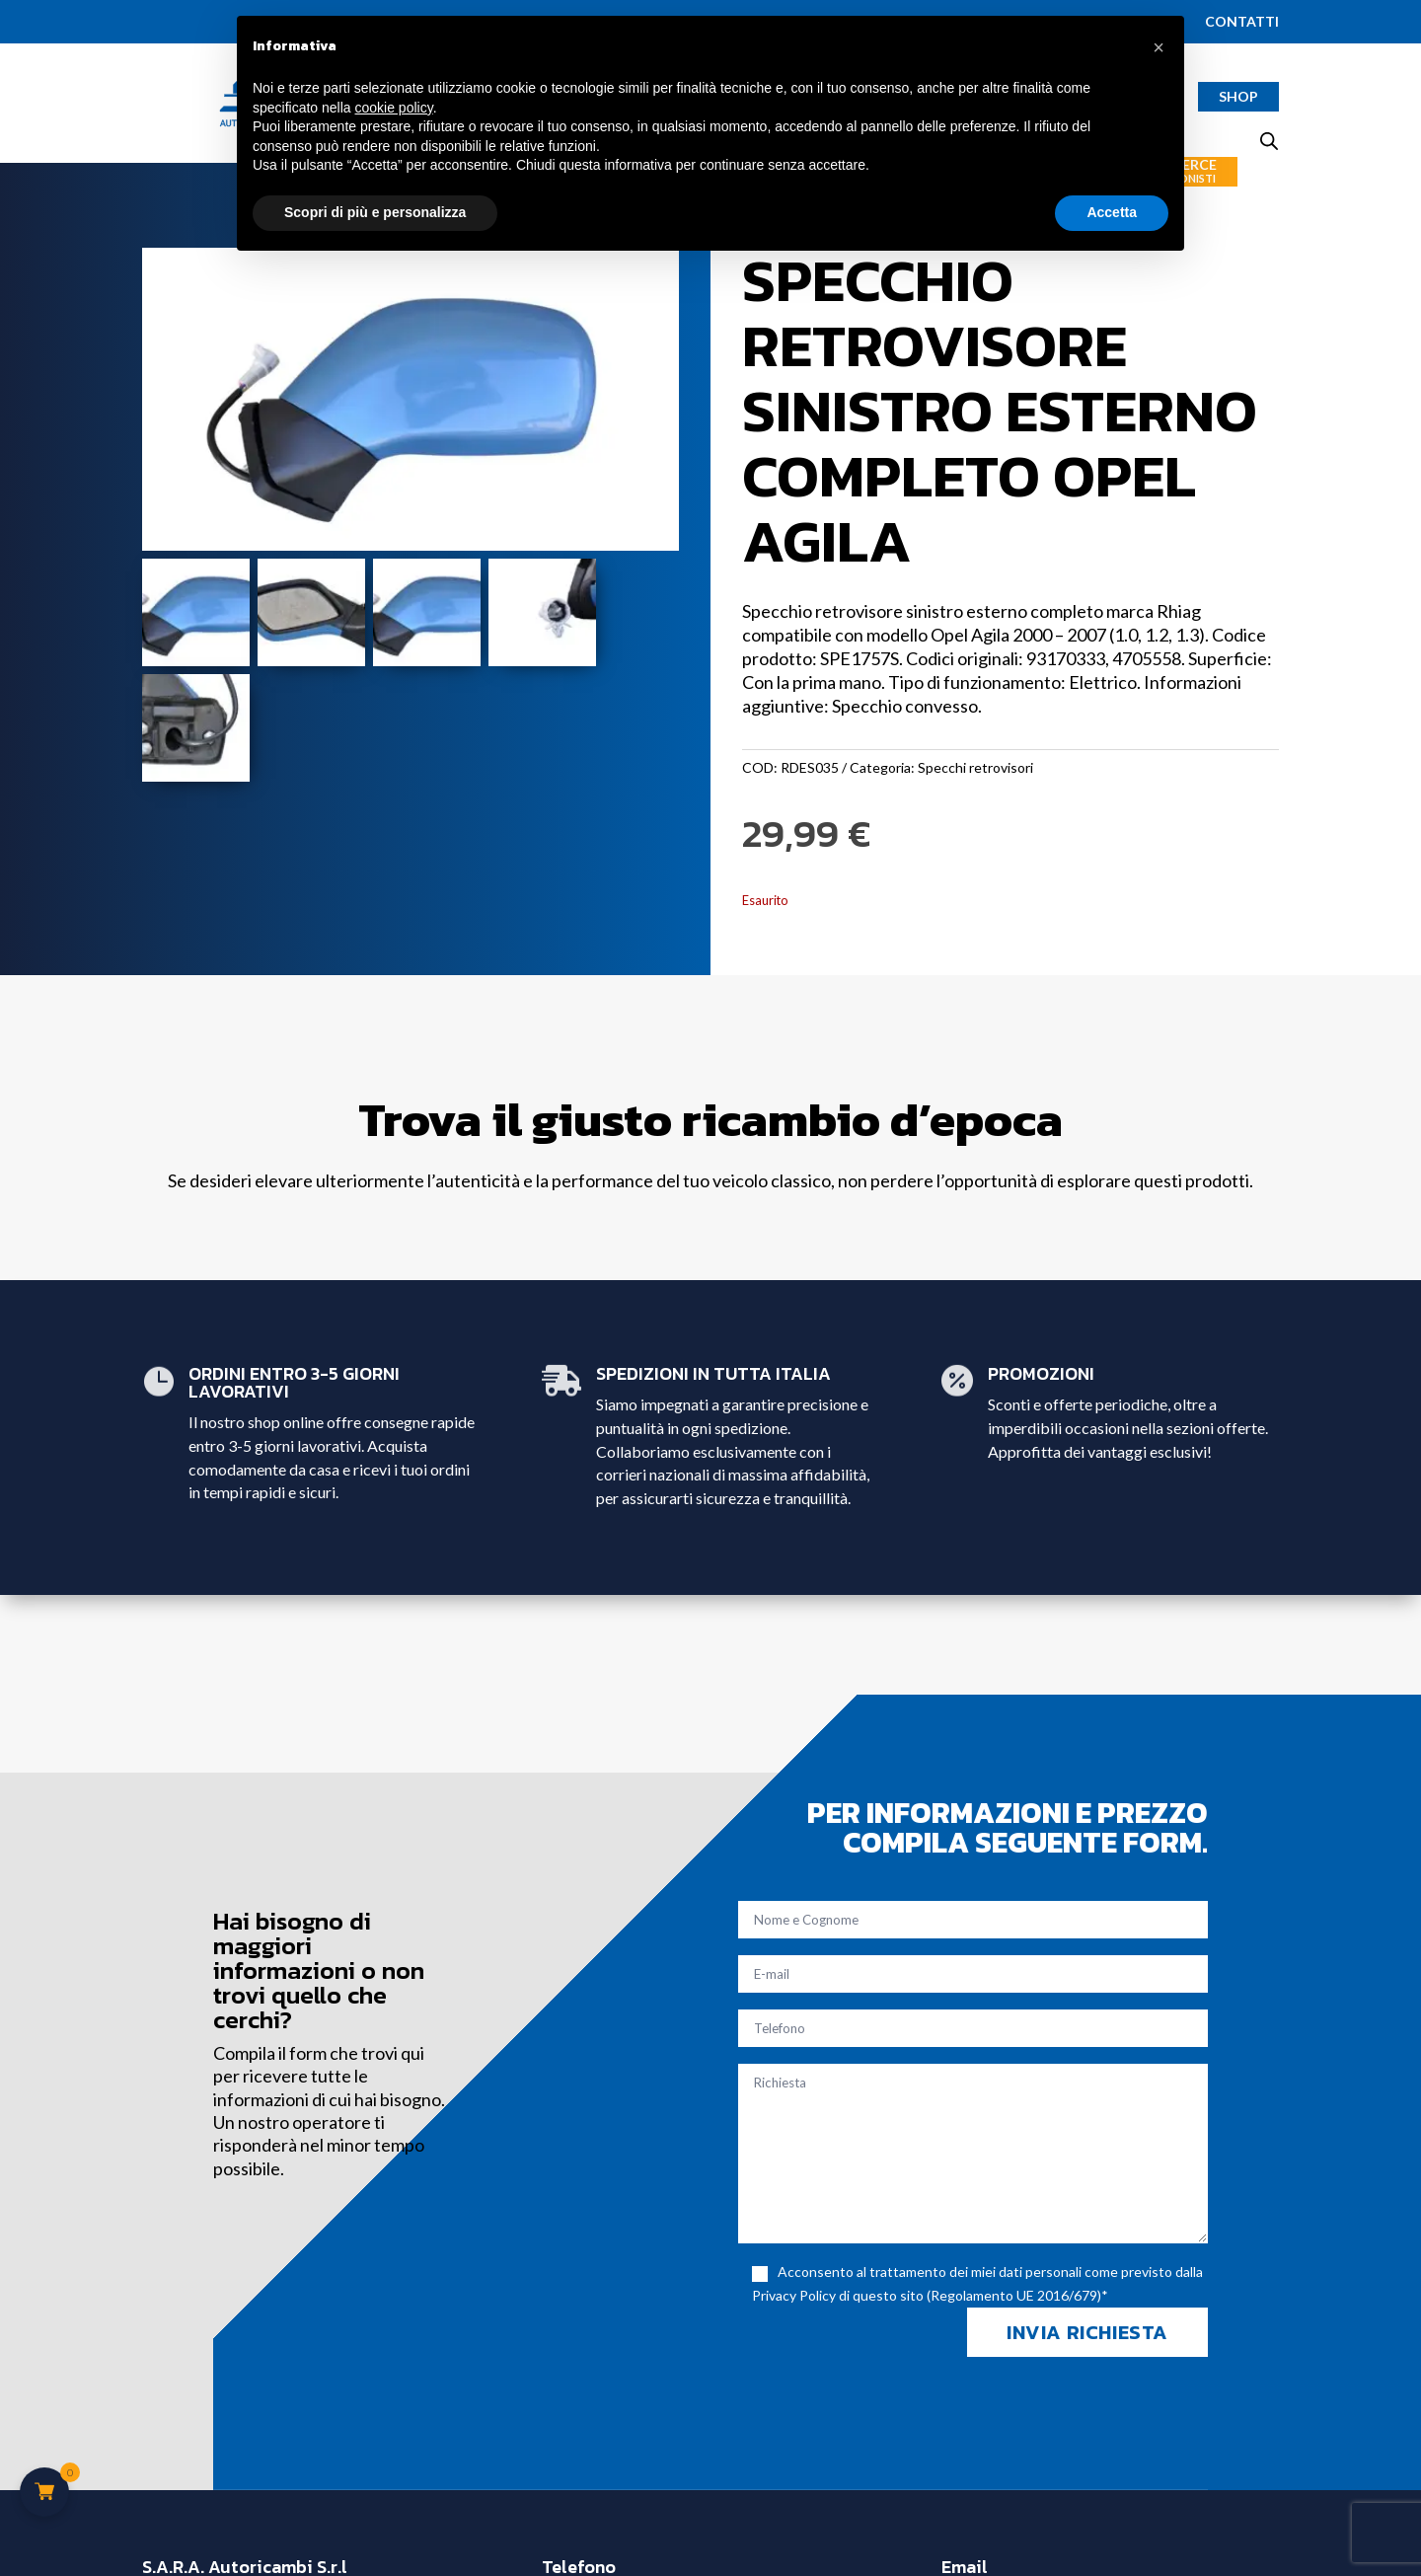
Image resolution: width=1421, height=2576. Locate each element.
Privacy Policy (794, 2295)
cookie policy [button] (394, 107)
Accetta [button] (1111, 212)
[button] (1158, 47)
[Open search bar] (1269, 140)
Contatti (1242, 22)
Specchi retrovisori (975, 767)
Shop (1238, 96)
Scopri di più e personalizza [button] (375, 212)
